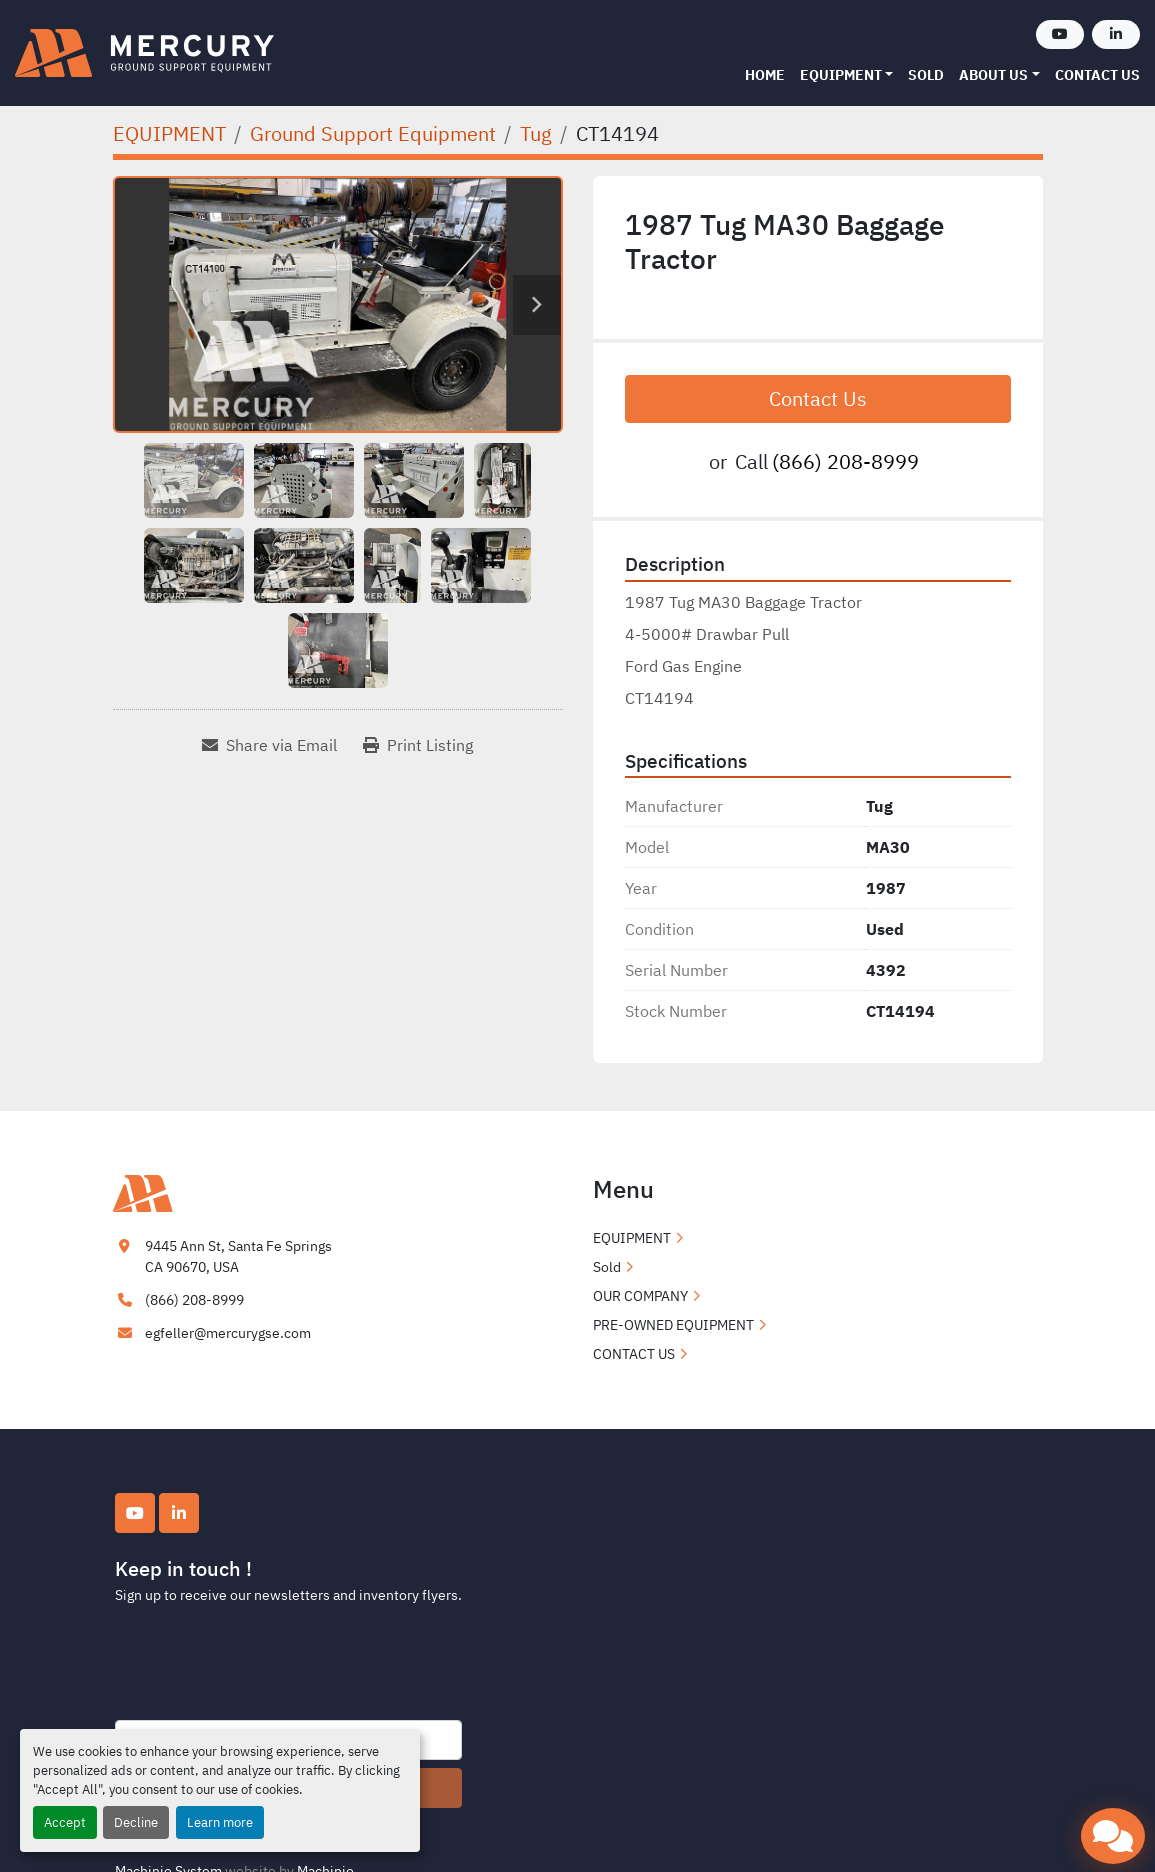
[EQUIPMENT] (169, 133)
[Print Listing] (418, 745)
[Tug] (536, 133)
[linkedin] (1116, 34)
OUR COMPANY (640, 1296)
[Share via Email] (269, 745)
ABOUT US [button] (993, 75)
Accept (65, 1822)
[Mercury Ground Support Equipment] (213, 1192)
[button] (847, 75)
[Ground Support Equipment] (373, 133)
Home (765, 75)
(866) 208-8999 (845, 461)
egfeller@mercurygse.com (228, 1333)
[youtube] (1060, 34)
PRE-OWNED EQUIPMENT (673, 1325)
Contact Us (818, 398)
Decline (136, 1822)
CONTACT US (1097, 75)
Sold (926, 75)
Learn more (220, 1822)
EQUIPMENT (841, 75)
